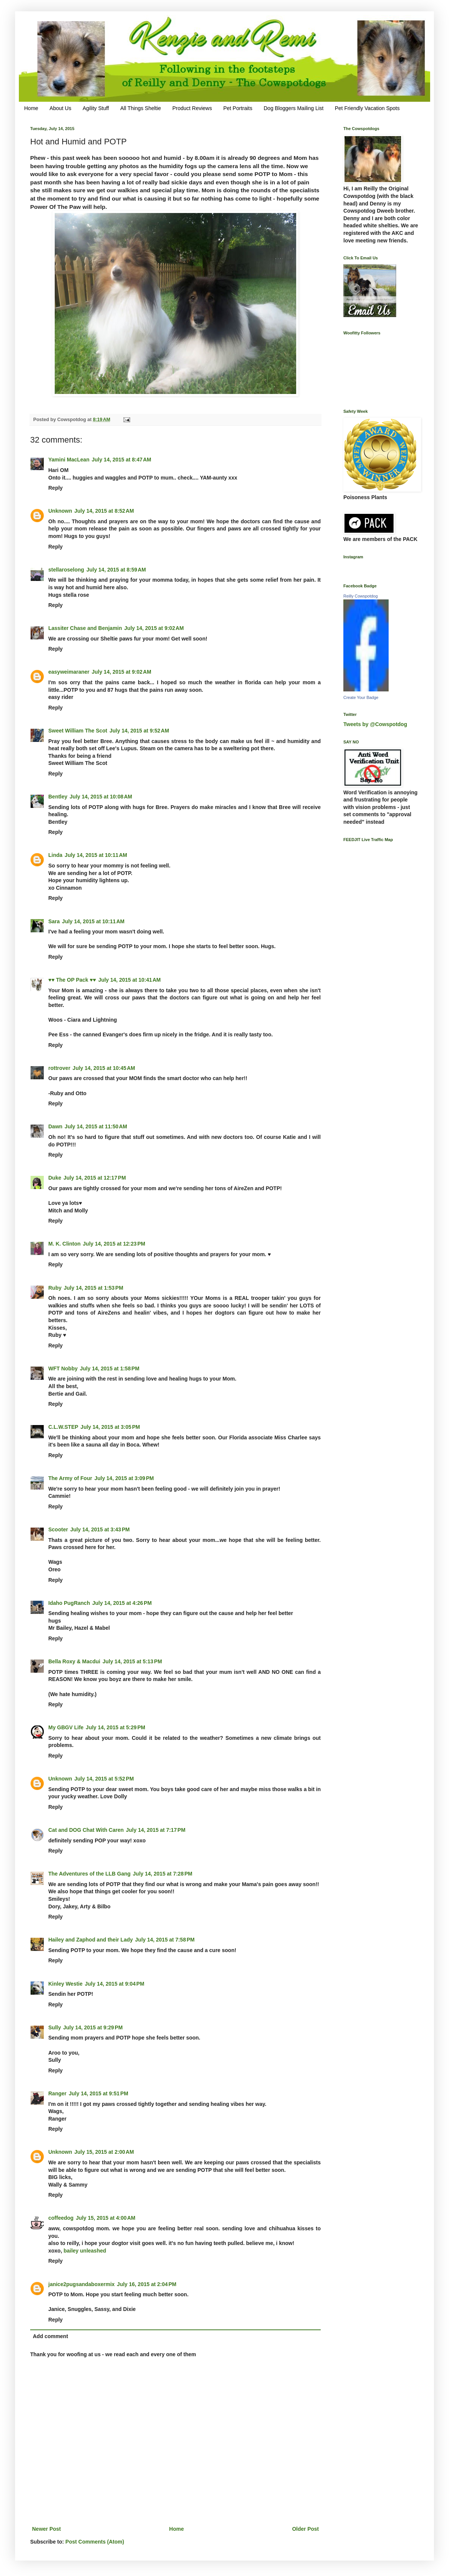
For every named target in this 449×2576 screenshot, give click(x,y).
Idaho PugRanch (69, 1603)
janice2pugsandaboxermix (81, 2284)
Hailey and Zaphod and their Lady (90, 1940)
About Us (60, 108)
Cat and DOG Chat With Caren (86, 1830)
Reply (55, 488)
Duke (54, 1178)
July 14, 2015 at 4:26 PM (122, 1603)
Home (31, 108)
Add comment (50, 2336)
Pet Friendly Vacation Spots (367, 108)
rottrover (59, 1068)
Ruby (55, 1288)
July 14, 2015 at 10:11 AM (96, 855)
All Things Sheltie (140, 108)
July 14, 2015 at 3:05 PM (110, 1427)
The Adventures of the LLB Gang (89, 1874)
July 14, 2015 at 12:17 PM (94, 1178)
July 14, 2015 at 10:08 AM (101, 797)
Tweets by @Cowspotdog (375, 724)
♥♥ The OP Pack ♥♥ (72, 980)
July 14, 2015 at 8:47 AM (121, 460)
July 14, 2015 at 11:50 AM (96, 1126)
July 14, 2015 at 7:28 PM (162, 1874)
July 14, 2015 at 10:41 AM (129, 980)
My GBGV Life (65, 1727)
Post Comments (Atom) (94, 2542)
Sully (54, 2027)
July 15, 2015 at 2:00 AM (104, 2152)
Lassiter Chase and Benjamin (85, 628)
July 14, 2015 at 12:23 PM (114, 1244)
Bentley (58, 797)
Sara (54, 921)
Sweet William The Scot (77, 731)
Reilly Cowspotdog (360, 596)
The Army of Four (70, 1478)
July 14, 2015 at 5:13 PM (132, 1661)
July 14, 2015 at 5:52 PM (104, 1779)
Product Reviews (192, 108)
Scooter (58, 1529)
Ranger (57, 2093)
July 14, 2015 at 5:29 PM (115, 1727)
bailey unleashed (84, 2251)
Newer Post (46, 2529)
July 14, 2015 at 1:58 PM (110, 1368)
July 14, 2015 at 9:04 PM (115, 1984)
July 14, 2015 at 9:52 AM (139, 731)
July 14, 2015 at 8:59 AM (116, 570)
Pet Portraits (237, 108)
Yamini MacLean (68, 460)
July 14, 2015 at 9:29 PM (93, 2027)
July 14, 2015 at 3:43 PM (100, 1529)
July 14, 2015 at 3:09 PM (124, 1478)
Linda (55, 855)
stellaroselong (66, 570)
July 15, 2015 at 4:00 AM (105, 2218)
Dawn (55, 1126)
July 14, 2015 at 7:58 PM (165, 1940)
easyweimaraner (68, 672)
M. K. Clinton (64, 1244)
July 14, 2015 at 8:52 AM (104, 511)
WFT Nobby (63, 1368)
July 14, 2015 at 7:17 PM (156, 1830)
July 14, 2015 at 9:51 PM (98, 2093)
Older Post (305, 2529)
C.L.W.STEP (63, 1427)
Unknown (60, 511)
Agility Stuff (96, 108)
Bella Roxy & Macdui (74, 1661)
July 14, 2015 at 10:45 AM (103, 1068)
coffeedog (61, 2218)
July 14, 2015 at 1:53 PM (93, 1288)
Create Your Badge (360, 697)
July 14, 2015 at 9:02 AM (154, 628)
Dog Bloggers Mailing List (294, 108)
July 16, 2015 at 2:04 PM (147, 2284)
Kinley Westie (65, 1984)
